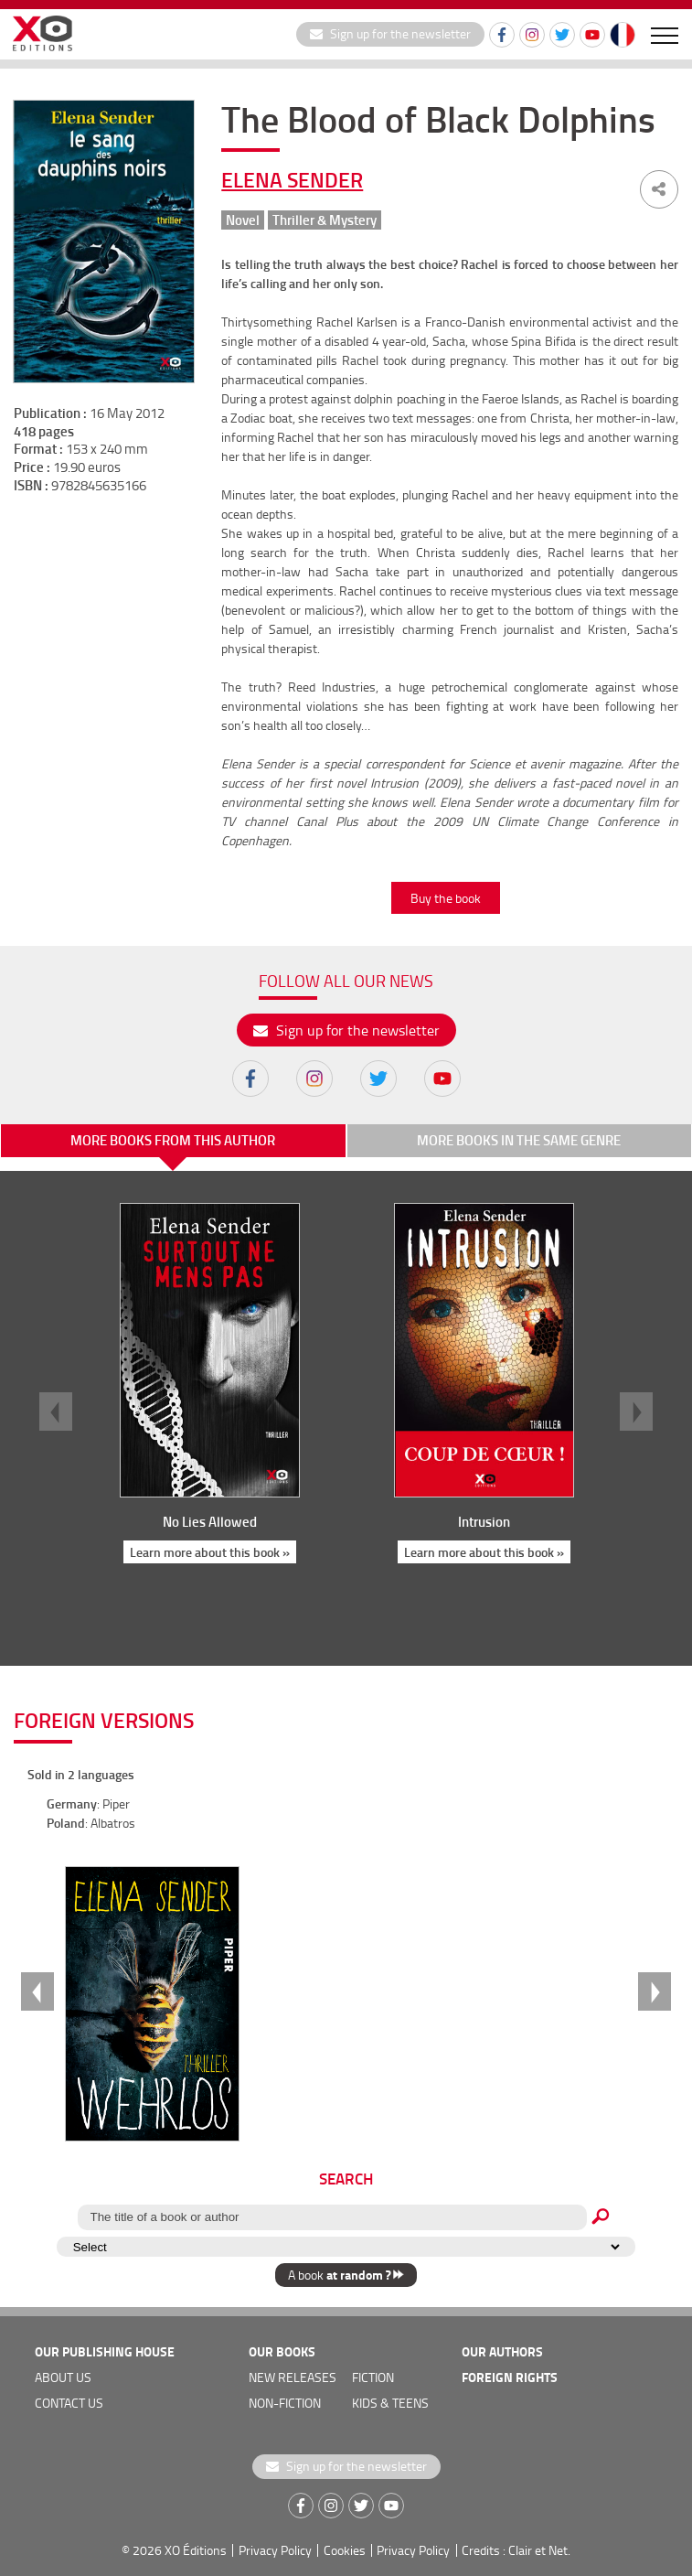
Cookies (345, 2550)
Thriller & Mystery (324, 220)
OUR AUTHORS (502, 2351)
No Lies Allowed (209, 1521)
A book (346, 2274)
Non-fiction (285, 2402)
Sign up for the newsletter (390, 33)
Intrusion (483, 1521)
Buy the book (445, 898)
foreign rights (510, 2377)
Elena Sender (292, 179)
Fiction (373, 2377)
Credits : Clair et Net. (516, 2550)
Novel (243, 220)
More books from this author (172, 1140)
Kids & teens (390, 2402)
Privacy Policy (275, 2550)
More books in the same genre (519, 1140)
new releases (292, 2377)
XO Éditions (196, 2550)
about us (63, 2377)
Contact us (69, 2402)
